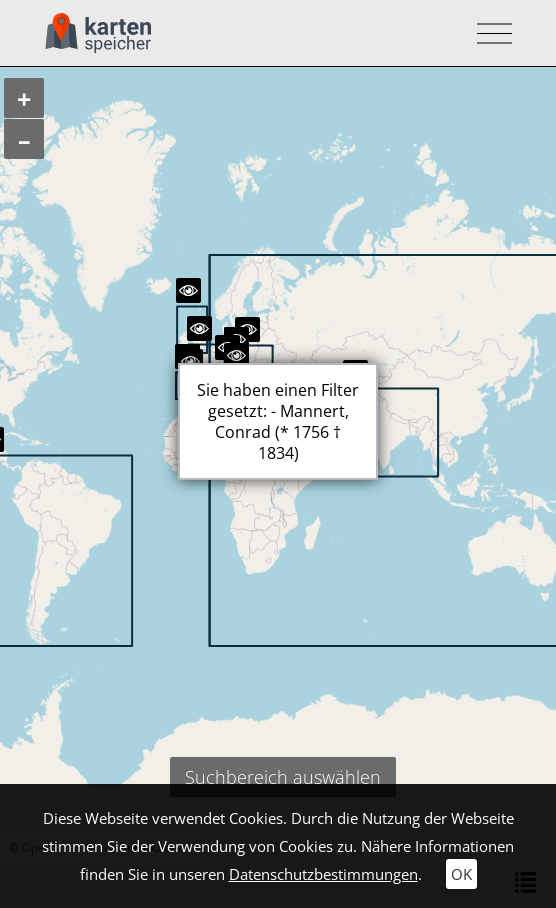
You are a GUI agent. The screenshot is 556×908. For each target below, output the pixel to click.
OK (461, 874)
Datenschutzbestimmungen (323, 874)
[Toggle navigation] (488, 33)
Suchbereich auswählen (283, 777)
